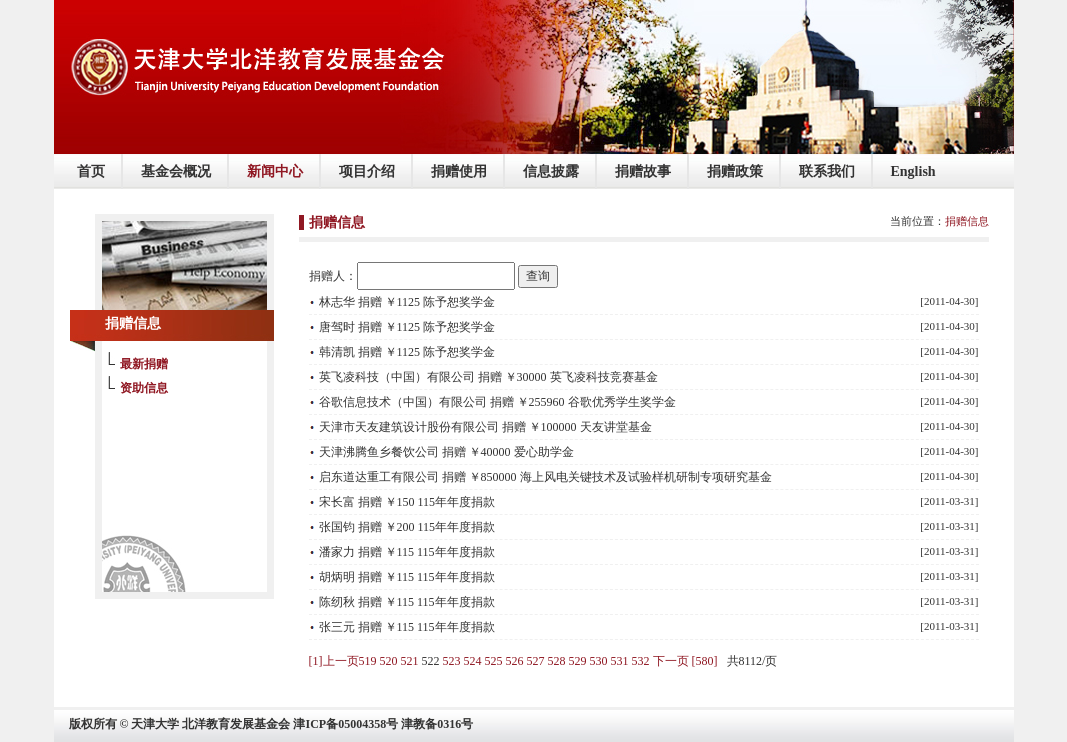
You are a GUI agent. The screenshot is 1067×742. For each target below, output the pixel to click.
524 (473, 661)
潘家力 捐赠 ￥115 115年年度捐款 (407, 552)
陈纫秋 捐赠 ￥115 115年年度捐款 (407, 602)
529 (578, 661)
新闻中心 (275, 171)
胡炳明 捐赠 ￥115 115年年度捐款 (407, 577)
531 (620, 661)
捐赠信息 (967, 221)
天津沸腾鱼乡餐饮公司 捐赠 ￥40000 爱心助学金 (446, 452)
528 (557, 661)
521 (410, 661)
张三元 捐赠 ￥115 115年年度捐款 (407, 627)
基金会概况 (176, 171)
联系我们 (827, 171)
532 (641, 661)
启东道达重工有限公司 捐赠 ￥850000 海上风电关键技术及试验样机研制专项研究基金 (545, 477)
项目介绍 (367, 171)
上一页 (341, 661)
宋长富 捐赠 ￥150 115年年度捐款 (407, 502)
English (913, 171)
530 (599, 661)
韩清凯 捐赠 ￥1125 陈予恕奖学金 (407, 352)
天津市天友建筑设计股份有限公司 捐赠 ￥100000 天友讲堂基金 (485, 427)
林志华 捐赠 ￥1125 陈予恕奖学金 (407, 302)
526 (515, 661)
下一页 (671, 661)
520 (389, 661)
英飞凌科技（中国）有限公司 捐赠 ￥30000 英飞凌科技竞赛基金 (488, 377)
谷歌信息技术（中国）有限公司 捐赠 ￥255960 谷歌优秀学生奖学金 (497, 402)
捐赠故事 (643, 171)
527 (536, 661)
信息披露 (551, 171)
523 (452, 661)
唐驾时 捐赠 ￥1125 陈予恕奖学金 (407, 327)
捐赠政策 (735, 171)
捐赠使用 (459, 171)
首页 (91, 171)
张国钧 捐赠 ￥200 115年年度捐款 (407, 527)
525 (494, 661)
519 (368, 661)
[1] (316, 661)
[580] (705, 661)
